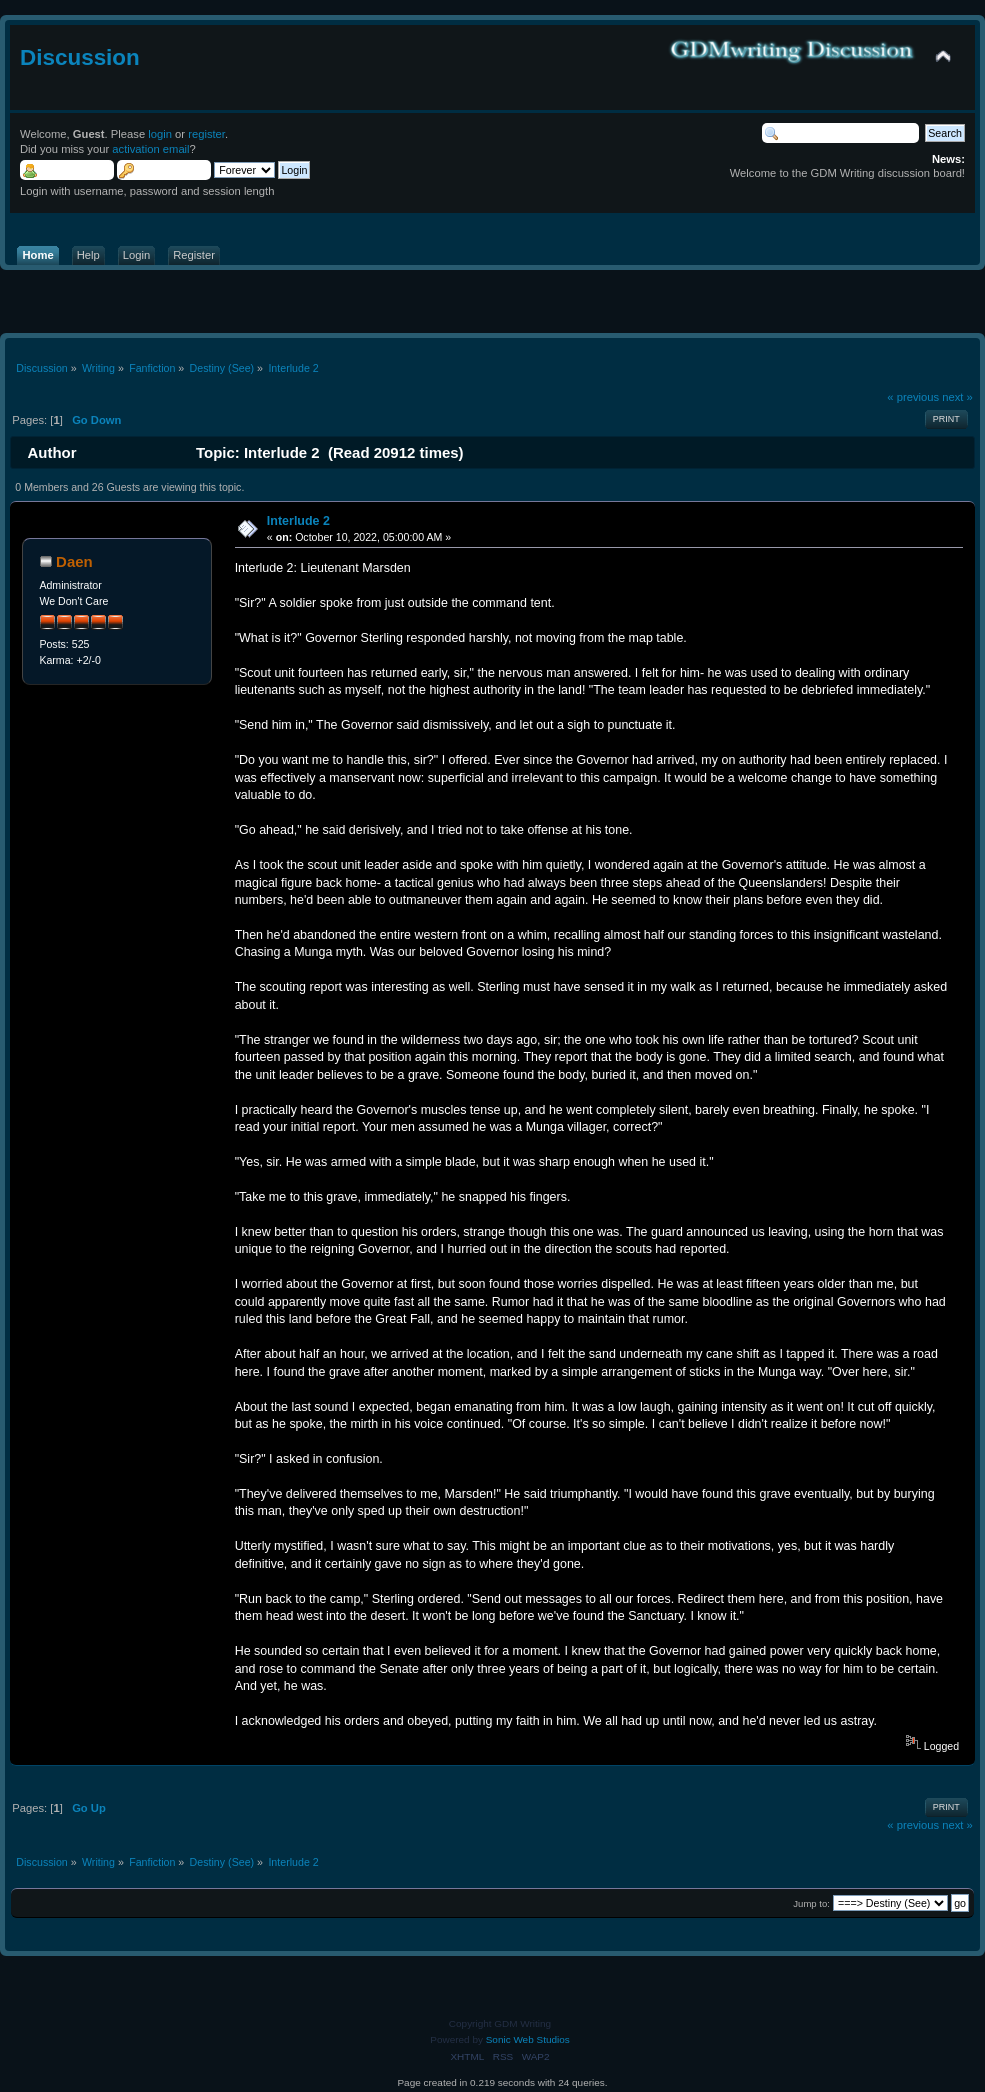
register (206, 134)
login (160, 134)
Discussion (80, 57)
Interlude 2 (298, 521)
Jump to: (811, 1903)
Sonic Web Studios (528, 2039)
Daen (74, 561)
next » (957, 397)
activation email (150, 149)
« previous (913, 397)
